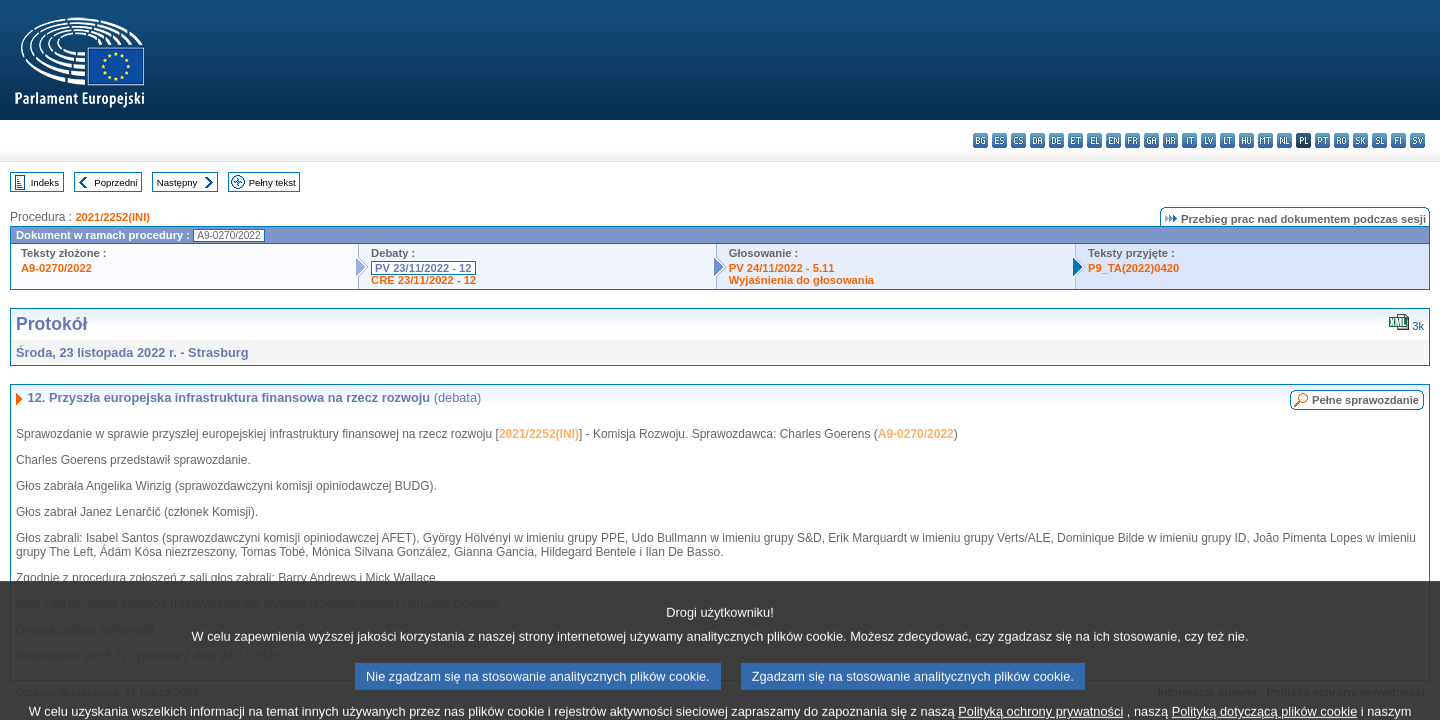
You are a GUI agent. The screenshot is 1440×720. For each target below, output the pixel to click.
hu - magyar (1246, 140)
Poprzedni (115, 182)
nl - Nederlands (1284, 140)
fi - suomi (1398, 140)
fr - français (1132, 140)
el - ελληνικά (1094, 140)
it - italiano (1189, 140)
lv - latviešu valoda (1208, 140)
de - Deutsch (1056, 140)
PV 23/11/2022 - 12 (423, 268)
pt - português (1322, 140)
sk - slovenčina (1360, 140)
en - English (1113, 140)
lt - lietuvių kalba (1227, 140)
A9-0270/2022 (56, 268)
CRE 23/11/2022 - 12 (423, 280)
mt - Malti (1265, 140)
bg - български (980, 140)
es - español (999, 140)
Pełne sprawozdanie (1365, 400)
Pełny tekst (272, 182)
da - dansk (1037, 140)
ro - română (1341, 140)
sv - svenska (1417, 140)
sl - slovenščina (1379, 140)
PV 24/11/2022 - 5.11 (782, 268)
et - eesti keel (1075, 140)
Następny (177, 182)
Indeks (45, 182)
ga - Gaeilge (1151, 140)
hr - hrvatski (1170, 140)
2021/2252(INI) (112, 217)
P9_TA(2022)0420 (1133, 268)
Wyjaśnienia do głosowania (801, 280)
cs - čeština (1018, 140)
